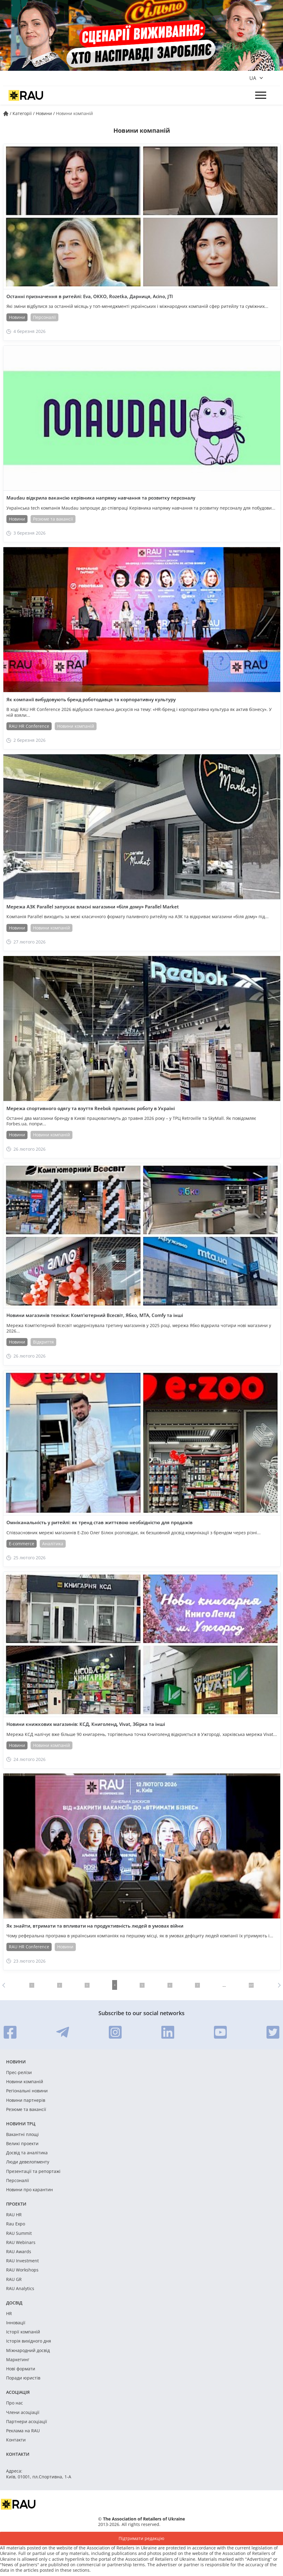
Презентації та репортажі (33, 2171)
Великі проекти (22, 2143)
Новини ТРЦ (20, 2124)
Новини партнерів (25, 2100)
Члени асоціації (22, 2412)
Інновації (15, 2322)
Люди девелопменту (27, 2162)
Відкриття (43, 1342)
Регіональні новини (27, 2091)
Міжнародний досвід (28, 2350)
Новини (17, 317)
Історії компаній (23, 2332)
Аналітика (52, 1543)
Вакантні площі (22, 2134)
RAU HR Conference (29, 726)
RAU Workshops (22, 2270)
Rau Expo (15, 2224)
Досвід (14, 2303)
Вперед (278, 1985)
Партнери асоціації (26, 2421)
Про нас (14, 2403)
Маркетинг (17, 2359)
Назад (5, 1985)
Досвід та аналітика (27, 2153)
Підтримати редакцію (141, 2538)
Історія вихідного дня (28, 2341)
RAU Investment (22, 2261)
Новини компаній (75, 726)
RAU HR (14, 2214)
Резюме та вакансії (53, 519)
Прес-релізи (19, 2072)
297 (251, 1985)
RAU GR (14, 2279)
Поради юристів (23, 2378)
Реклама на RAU (23, 2430)
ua (252, 78)
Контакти (16, 2440)
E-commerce (21, 1543)
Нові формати (20, 2369)
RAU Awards (18, 2251)
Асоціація (18, 2392)
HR (9, 2313)
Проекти (16, 2204)
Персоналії (44, 317)
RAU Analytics (20, 2288)
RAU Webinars (20, 2242)
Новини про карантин (29, 2189)
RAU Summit (19, 2233)
